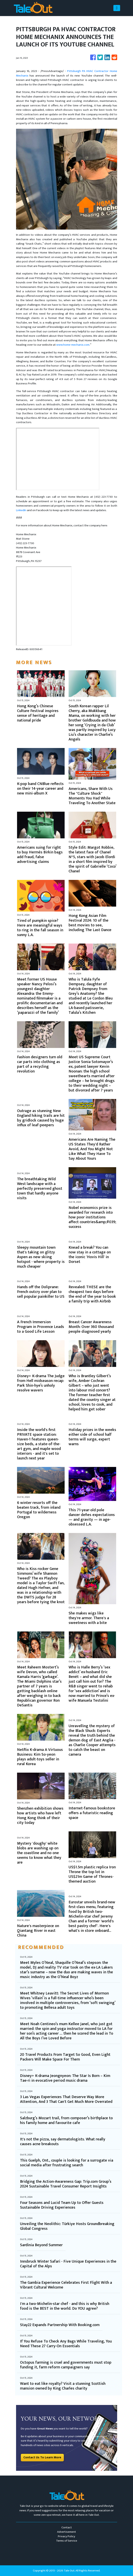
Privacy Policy (66, 2536)
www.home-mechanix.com (72, 344)
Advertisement (66, 2531)
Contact (66, 2527)
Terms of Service (66, 2540)
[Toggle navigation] (116, 8)
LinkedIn (21, 510)
